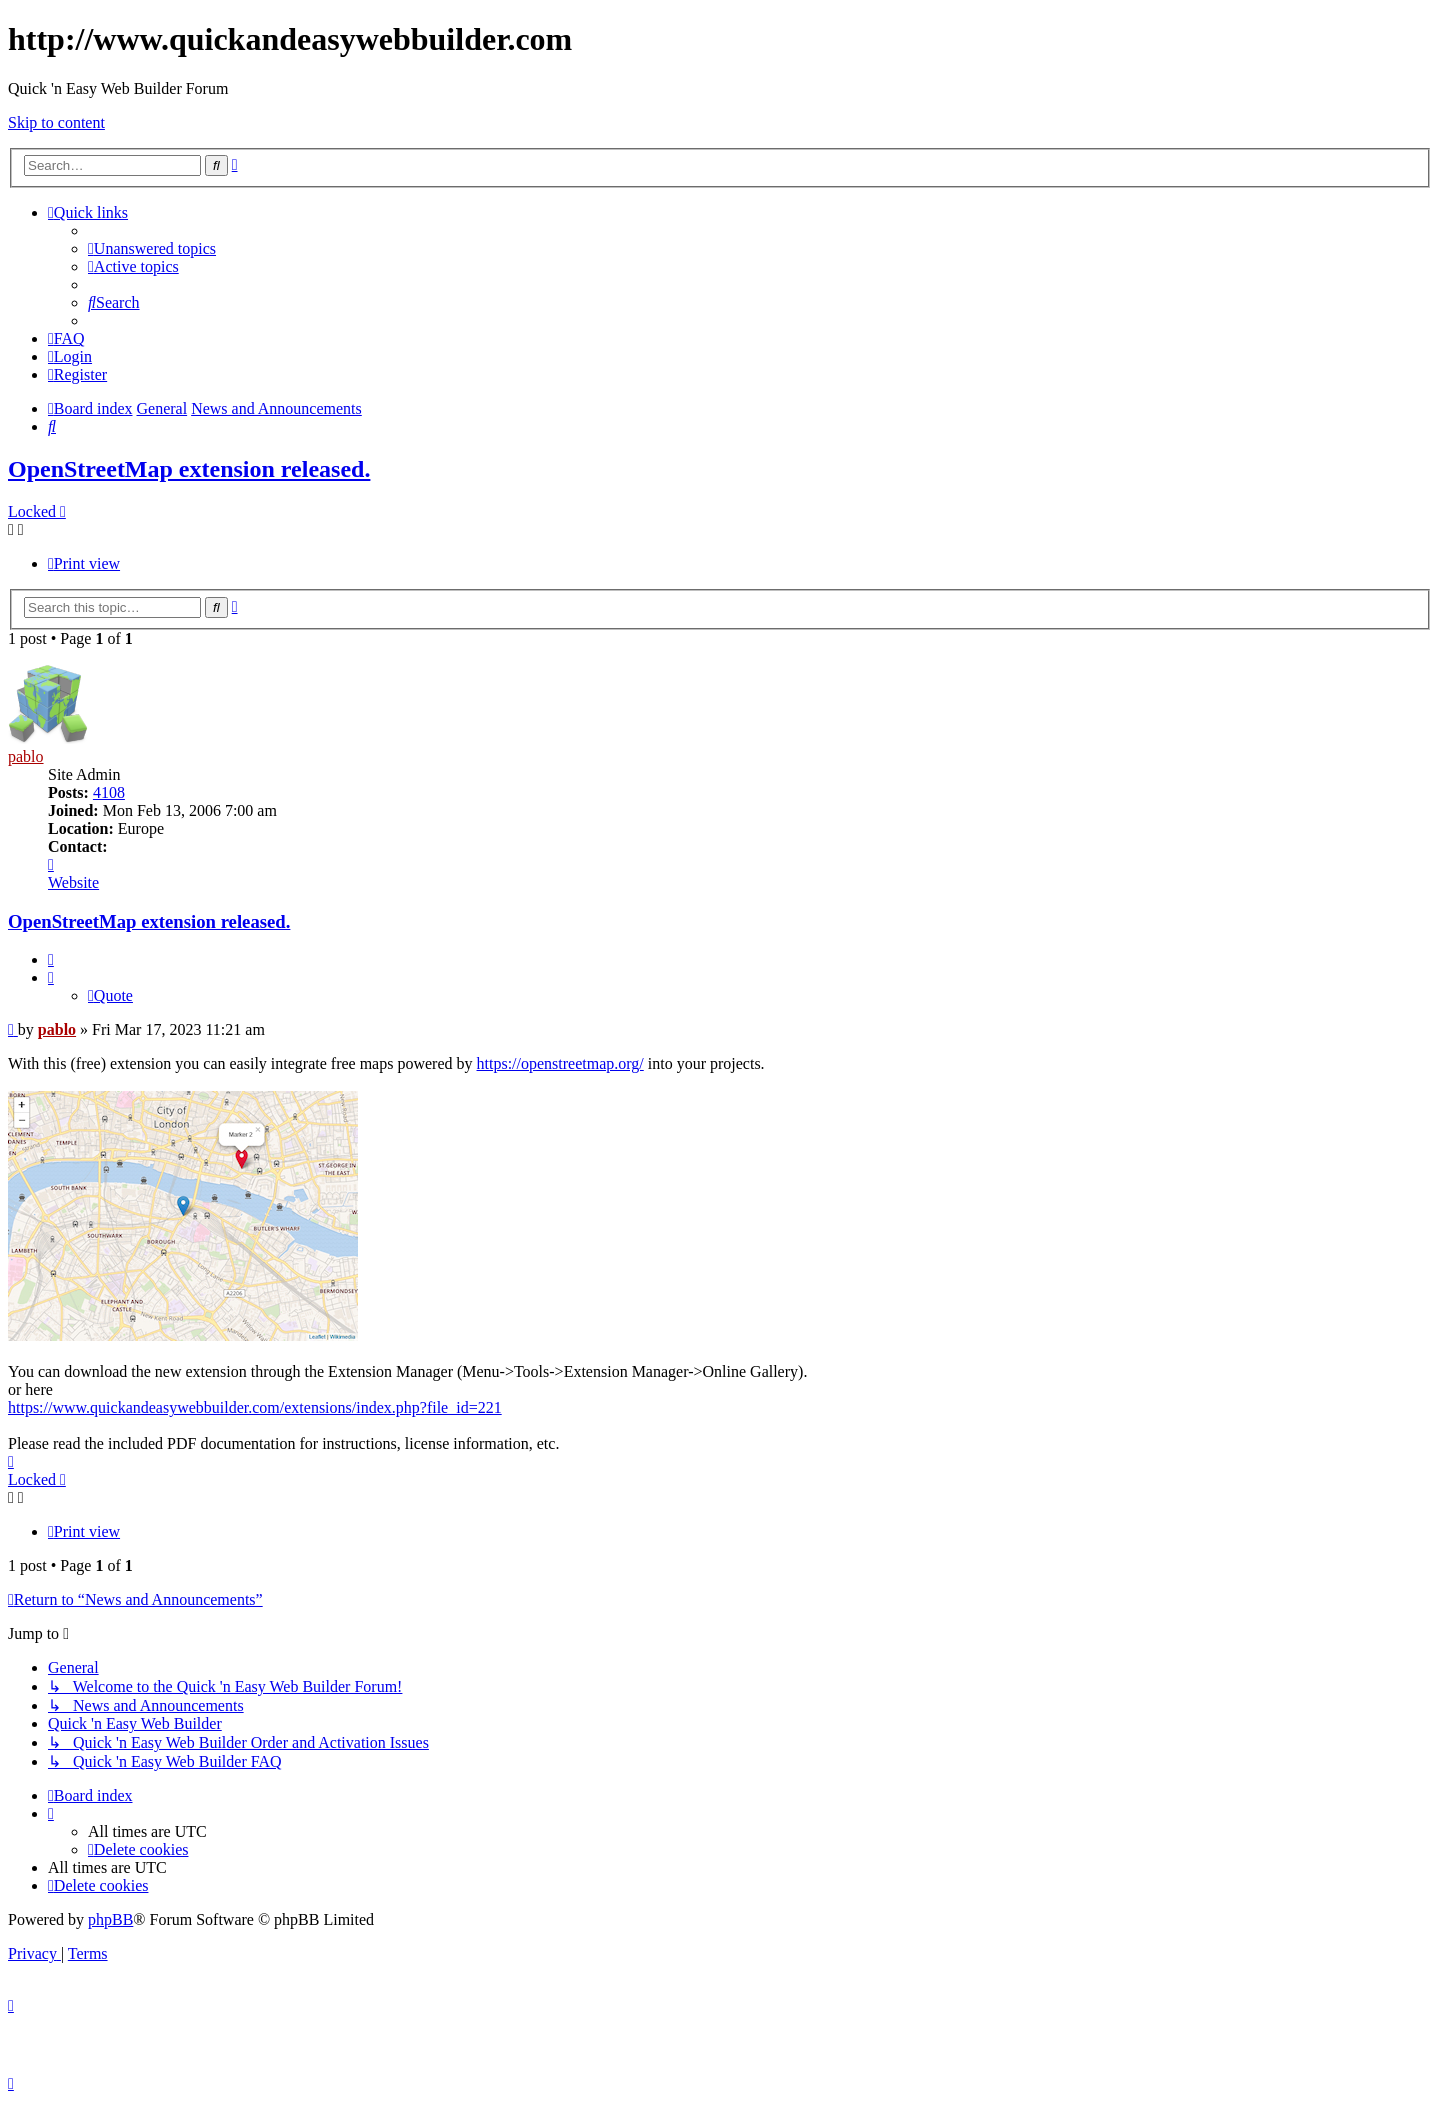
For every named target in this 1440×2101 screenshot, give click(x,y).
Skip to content (56, 122)
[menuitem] (152, 248)
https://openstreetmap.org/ (560, 1063)
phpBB (110, 1919)
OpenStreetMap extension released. (189, 469)
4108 (109, 792)
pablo (26, 756)
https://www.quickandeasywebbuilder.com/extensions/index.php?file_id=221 (255, 1407)
